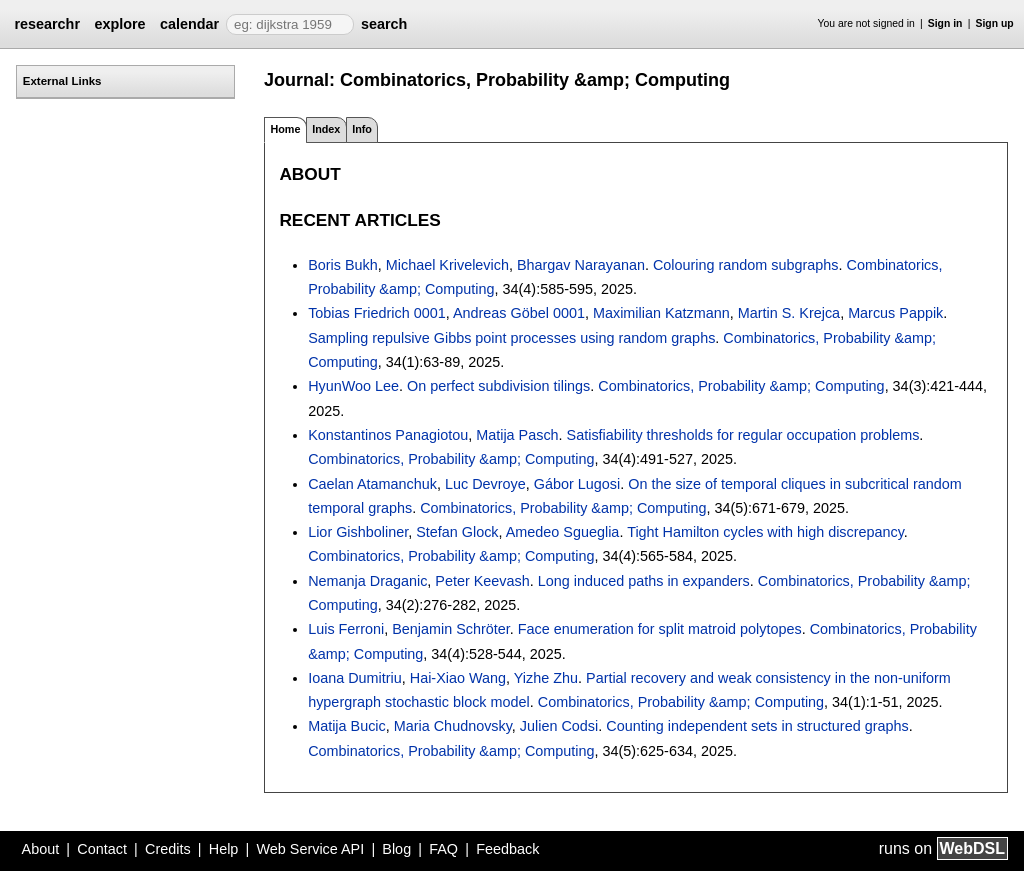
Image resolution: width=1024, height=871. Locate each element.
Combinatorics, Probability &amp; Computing (741, 386)
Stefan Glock (457, 532)
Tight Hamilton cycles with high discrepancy (765, 532)
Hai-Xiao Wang (458, 678)
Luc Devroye (485, 484)
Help (224, 849)
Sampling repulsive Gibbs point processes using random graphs (511, 338)
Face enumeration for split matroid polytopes (660, 629)
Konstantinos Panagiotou (388, 435)
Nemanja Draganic (367, 581)
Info (362, 129)
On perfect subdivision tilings (498, 386)
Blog (396, 849)
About (41, 849)
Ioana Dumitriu (355, 678)
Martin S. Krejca (789, 313)
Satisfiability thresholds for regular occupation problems (743, 435)
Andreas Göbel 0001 (519, 313)
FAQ (443, 849)
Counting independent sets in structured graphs (757, 726)
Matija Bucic (347, 726)
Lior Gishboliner (358, 532)
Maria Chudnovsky (453, 726)
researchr (47, 24)
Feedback (507, 849)
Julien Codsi (559, 726)
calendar (189, 24)
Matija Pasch (517, 435)
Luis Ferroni (346, 629)
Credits (168, 849)
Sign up (995, 23)
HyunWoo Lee (353, 386)
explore (119, 24)
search (384, 24)
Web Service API (310, 849)
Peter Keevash (482, 581)
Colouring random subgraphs (746, 265)
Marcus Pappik (895, 313)
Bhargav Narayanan (581, 265)
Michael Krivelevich (447, 265)
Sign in (945, 23)
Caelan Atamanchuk (372, 484)
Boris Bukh (343, 265)
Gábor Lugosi (577, 484)
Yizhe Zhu (546, 678)
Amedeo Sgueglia (563, 532)
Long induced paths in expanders (644, 581)
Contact (102, 849)
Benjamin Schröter (451, 629)
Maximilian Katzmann (661, 313)
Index (326, 129)
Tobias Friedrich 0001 (377, 313)
